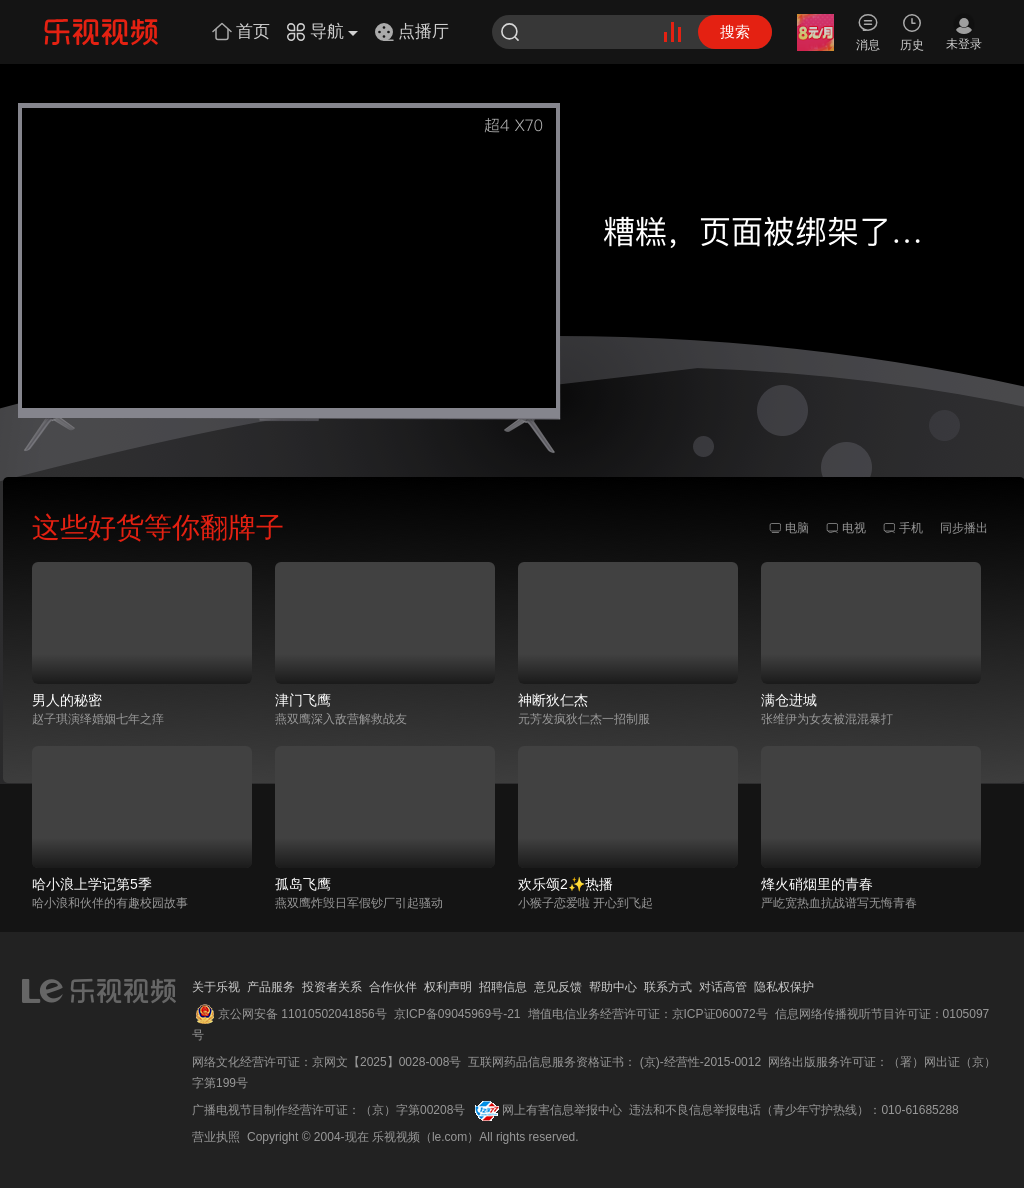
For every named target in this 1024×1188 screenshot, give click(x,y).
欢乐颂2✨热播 (565, 884)
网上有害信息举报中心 (562, 1110)
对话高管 (723, 987)
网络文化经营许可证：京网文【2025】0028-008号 (326, 1062)
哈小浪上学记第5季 (92, 884)
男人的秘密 (67, 700)
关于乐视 (216, 987)
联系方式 (668, 987)
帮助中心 (613, 987)
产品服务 (271, 987)
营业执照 (216, 1137)
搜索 (735, 31)
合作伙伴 (393, 987)
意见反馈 (558, 987)
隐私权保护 (784, 987)
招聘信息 (503, 987)
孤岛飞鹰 (303, 884)
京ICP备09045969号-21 (457, 1014)
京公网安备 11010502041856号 (302, 1014)
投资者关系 (332, 987)
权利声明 (448, 987)
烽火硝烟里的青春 (817, 884)
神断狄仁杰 (553, 700)
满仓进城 (789, 700)
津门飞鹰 (303, 700)
